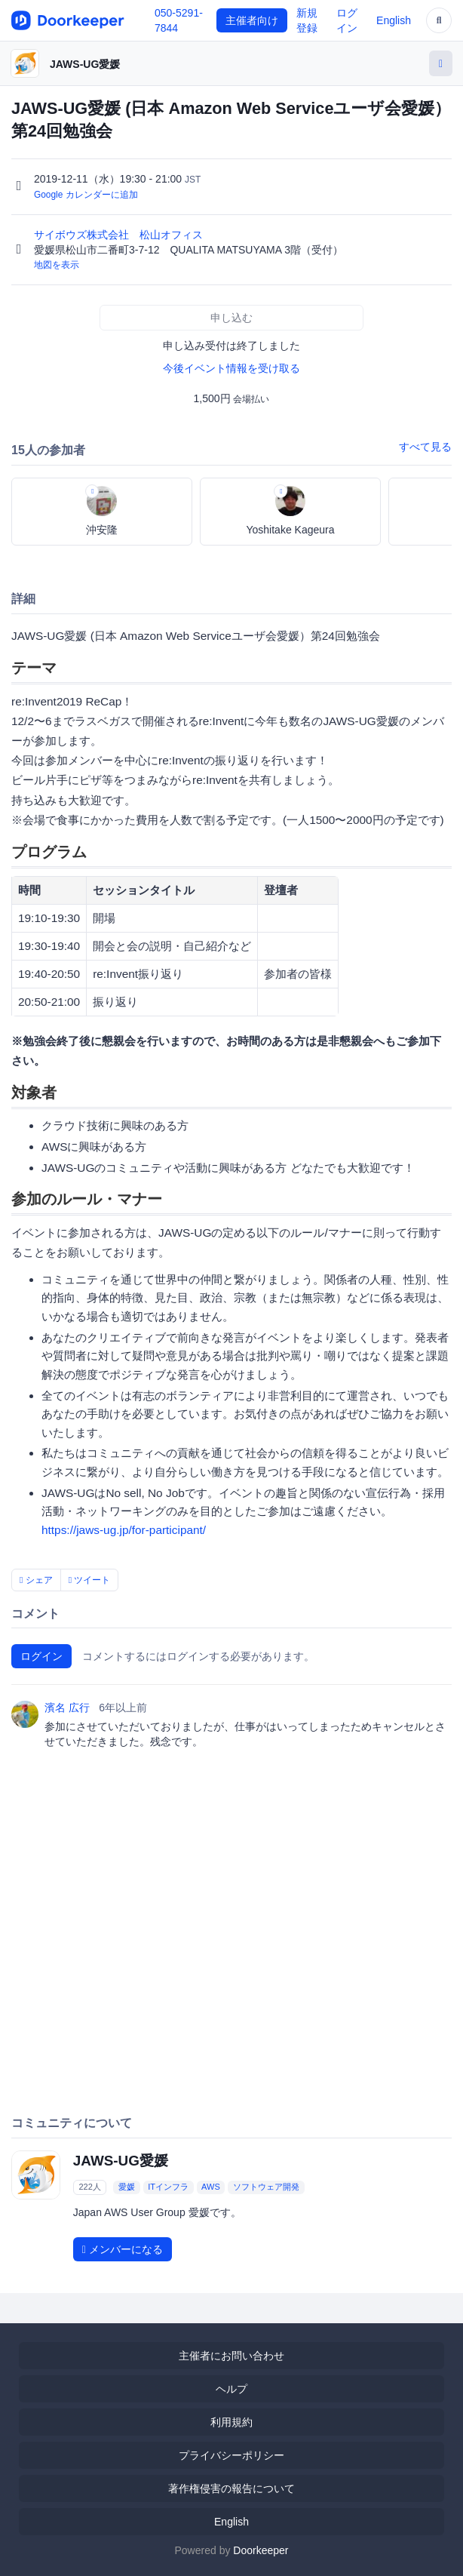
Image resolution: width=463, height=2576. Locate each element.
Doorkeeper (260, 2550)
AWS (210, 2186)
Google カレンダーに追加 (86, 194)
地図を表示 (56, 265)
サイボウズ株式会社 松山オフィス (120, 235)
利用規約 (231, 2422)
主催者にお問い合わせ (231, 2356)
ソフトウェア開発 (266, 2186)
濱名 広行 (67, 1708)
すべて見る (425, 447)
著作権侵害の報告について (231, 2488)
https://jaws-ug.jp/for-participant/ (123, 1529)
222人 (89, 2186)
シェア (36, 1580)
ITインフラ (168, 2186)
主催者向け (251, 20)
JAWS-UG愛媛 (85, 64)
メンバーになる (122, 2249)
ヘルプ (231, 2389)
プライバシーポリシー (231, 2455)
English (393, 20)
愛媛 (126, 2186)
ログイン (41, 1656)
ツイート (90, 1580)
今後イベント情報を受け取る (231, 368)
